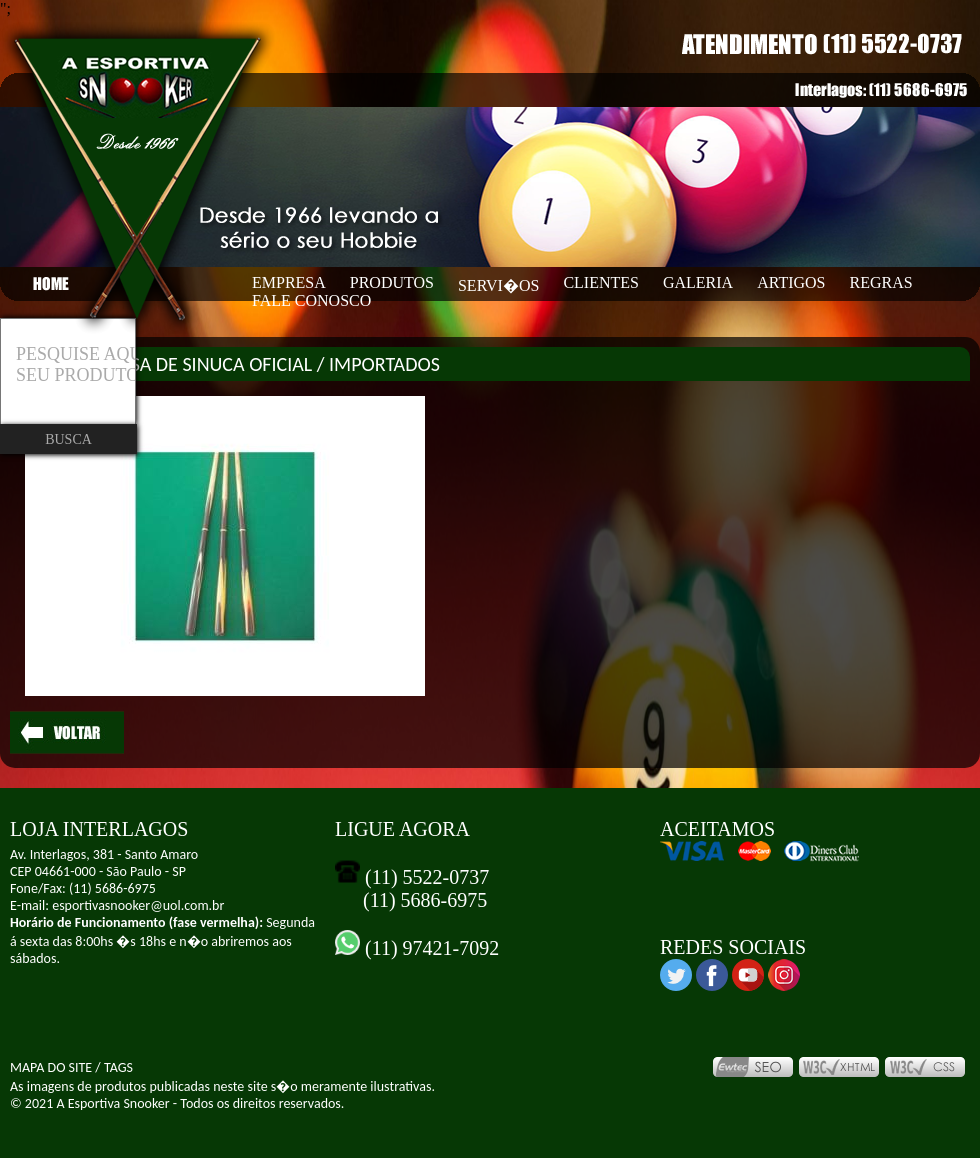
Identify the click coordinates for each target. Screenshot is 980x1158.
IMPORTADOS (384, 364)
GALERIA (698, 282)
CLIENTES (601, 282)
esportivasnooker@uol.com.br (138, 905)
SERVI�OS (498, 285)
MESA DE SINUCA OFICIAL (208, 364)
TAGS (118, 1067)
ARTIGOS (791, 282)
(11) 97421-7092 (429, 948)
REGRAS (881, 282)
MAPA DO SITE (51, 1067)
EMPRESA (289, 282)
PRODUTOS (392, 282)
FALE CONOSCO (311, 300)
